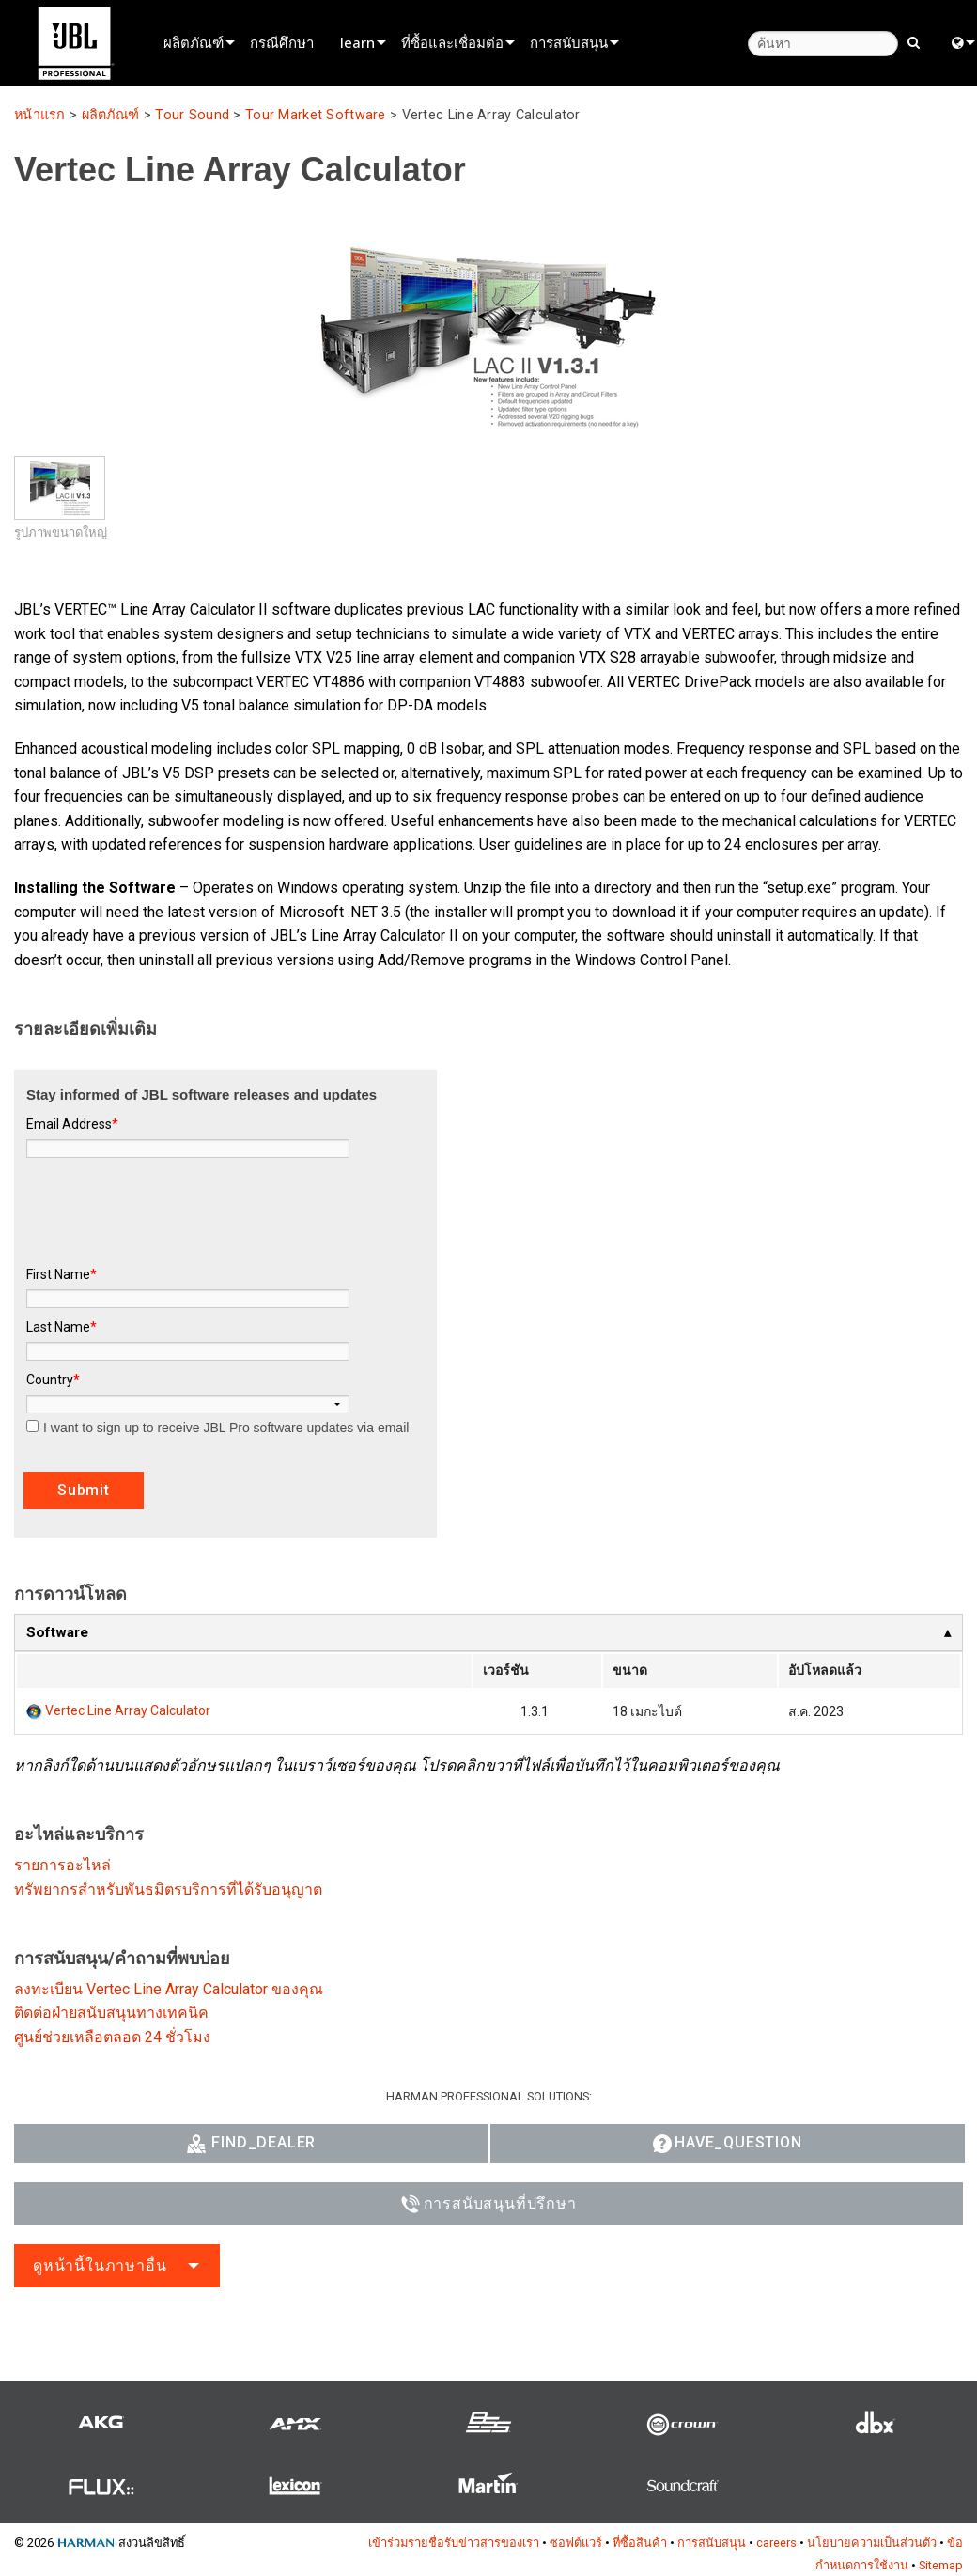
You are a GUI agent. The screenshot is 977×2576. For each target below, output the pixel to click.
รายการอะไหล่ (62, 1865)
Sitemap (941, 2565)
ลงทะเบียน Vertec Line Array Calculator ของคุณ (168, 1989)
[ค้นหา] (823, 43)
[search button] (913, 41)
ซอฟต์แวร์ (576, 2543)
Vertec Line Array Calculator (127, 1710)
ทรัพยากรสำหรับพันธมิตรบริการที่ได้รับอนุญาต (168, 1889)
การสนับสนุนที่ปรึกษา (489, 2204)
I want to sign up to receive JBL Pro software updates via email (217, 1427)
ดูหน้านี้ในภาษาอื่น (99, 2265)
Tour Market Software (315, 115)
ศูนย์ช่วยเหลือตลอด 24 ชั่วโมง (112, 2037)
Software (57, 1632)
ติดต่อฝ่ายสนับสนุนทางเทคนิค (111, 2013)
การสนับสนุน (569, 42)
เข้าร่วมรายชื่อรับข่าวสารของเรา (453, 2543)
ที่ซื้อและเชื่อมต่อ (452, 42)
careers (776, 2543)
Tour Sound (192, 115)
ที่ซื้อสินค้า (640, 2543)
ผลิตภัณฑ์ (193, 42)
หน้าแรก (40, 115)
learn (357, 42)
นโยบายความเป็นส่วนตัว (872, 2543)
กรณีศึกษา (282, 42)
